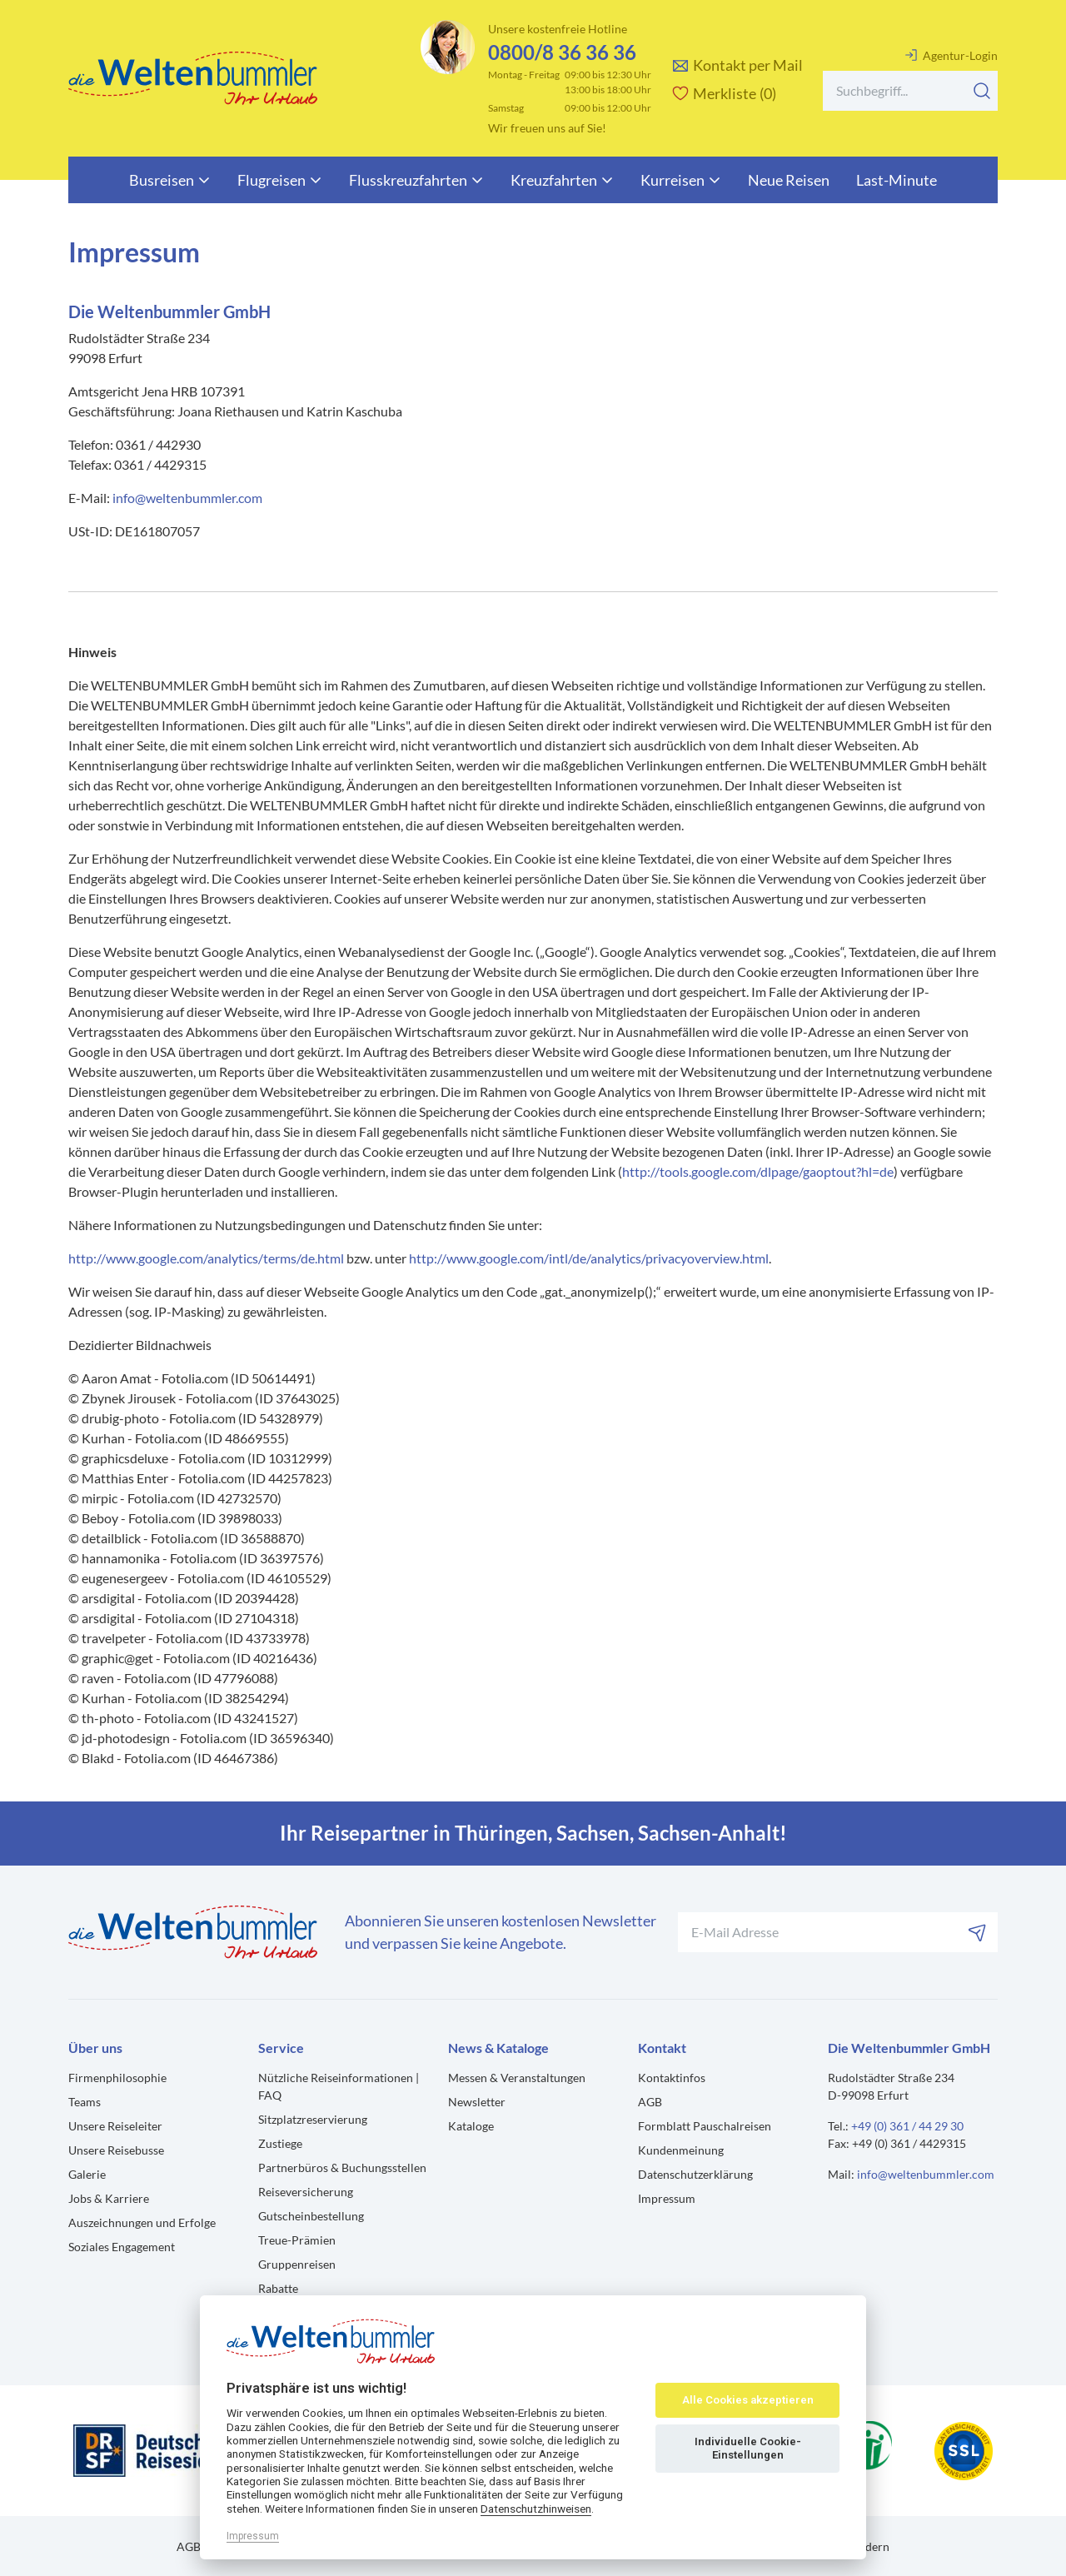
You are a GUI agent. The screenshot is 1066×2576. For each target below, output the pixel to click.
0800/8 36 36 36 (562, 52)
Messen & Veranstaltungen (516, 2077)
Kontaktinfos (671, 2077)
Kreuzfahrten (562, 180)
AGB (650, 2102)
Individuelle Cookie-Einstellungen (748, 2448)
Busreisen (170, 180)
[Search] (910, 91)
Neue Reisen (788, 180)
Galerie (87, 2174)
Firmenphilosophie (117, 2077)
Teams (84, 2102)
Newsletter (477, 2102)
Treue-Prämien (297, 2240)
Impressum (666, 2198)
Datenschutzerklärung (695, 2174)
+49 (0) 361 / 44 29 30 (907, 2126)
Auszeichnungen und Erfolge (142, 2222)
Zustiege (280, 2143)
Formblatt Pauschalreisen (704, 2126)
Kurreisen (680, 180)
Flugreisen (279, 180)
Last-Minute (896, 180)
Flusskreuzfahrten (416, 180)
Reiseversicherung (305, 2192)
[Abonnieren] (978, 1932)
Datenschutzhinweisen (536, 2508)
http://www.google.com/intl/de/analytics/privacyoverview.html (589, 1258)
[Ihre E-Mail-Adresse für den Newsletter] (838, 1932)
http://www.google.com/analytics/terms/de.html (206, 1258)
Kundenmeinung (681, 2150)
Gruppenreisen (297, 2264)
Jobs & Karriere (108, 2198)
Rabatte (278, 2288)
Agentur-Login (951, 54)
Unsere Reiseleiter (115, 2126)
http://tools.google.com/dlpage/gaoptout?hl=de (758, 1171)
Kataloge (471, 2126)
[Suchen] (982, 91)
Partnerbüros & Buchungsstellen (342, 2167)
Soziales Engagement (121, 2247)
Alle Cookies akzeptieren (748, 2400)
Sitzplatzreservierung (312, 2119)
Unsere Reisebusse (116, 2150)
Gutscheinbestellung (311, 2216)
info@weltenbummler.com (187, 498)
